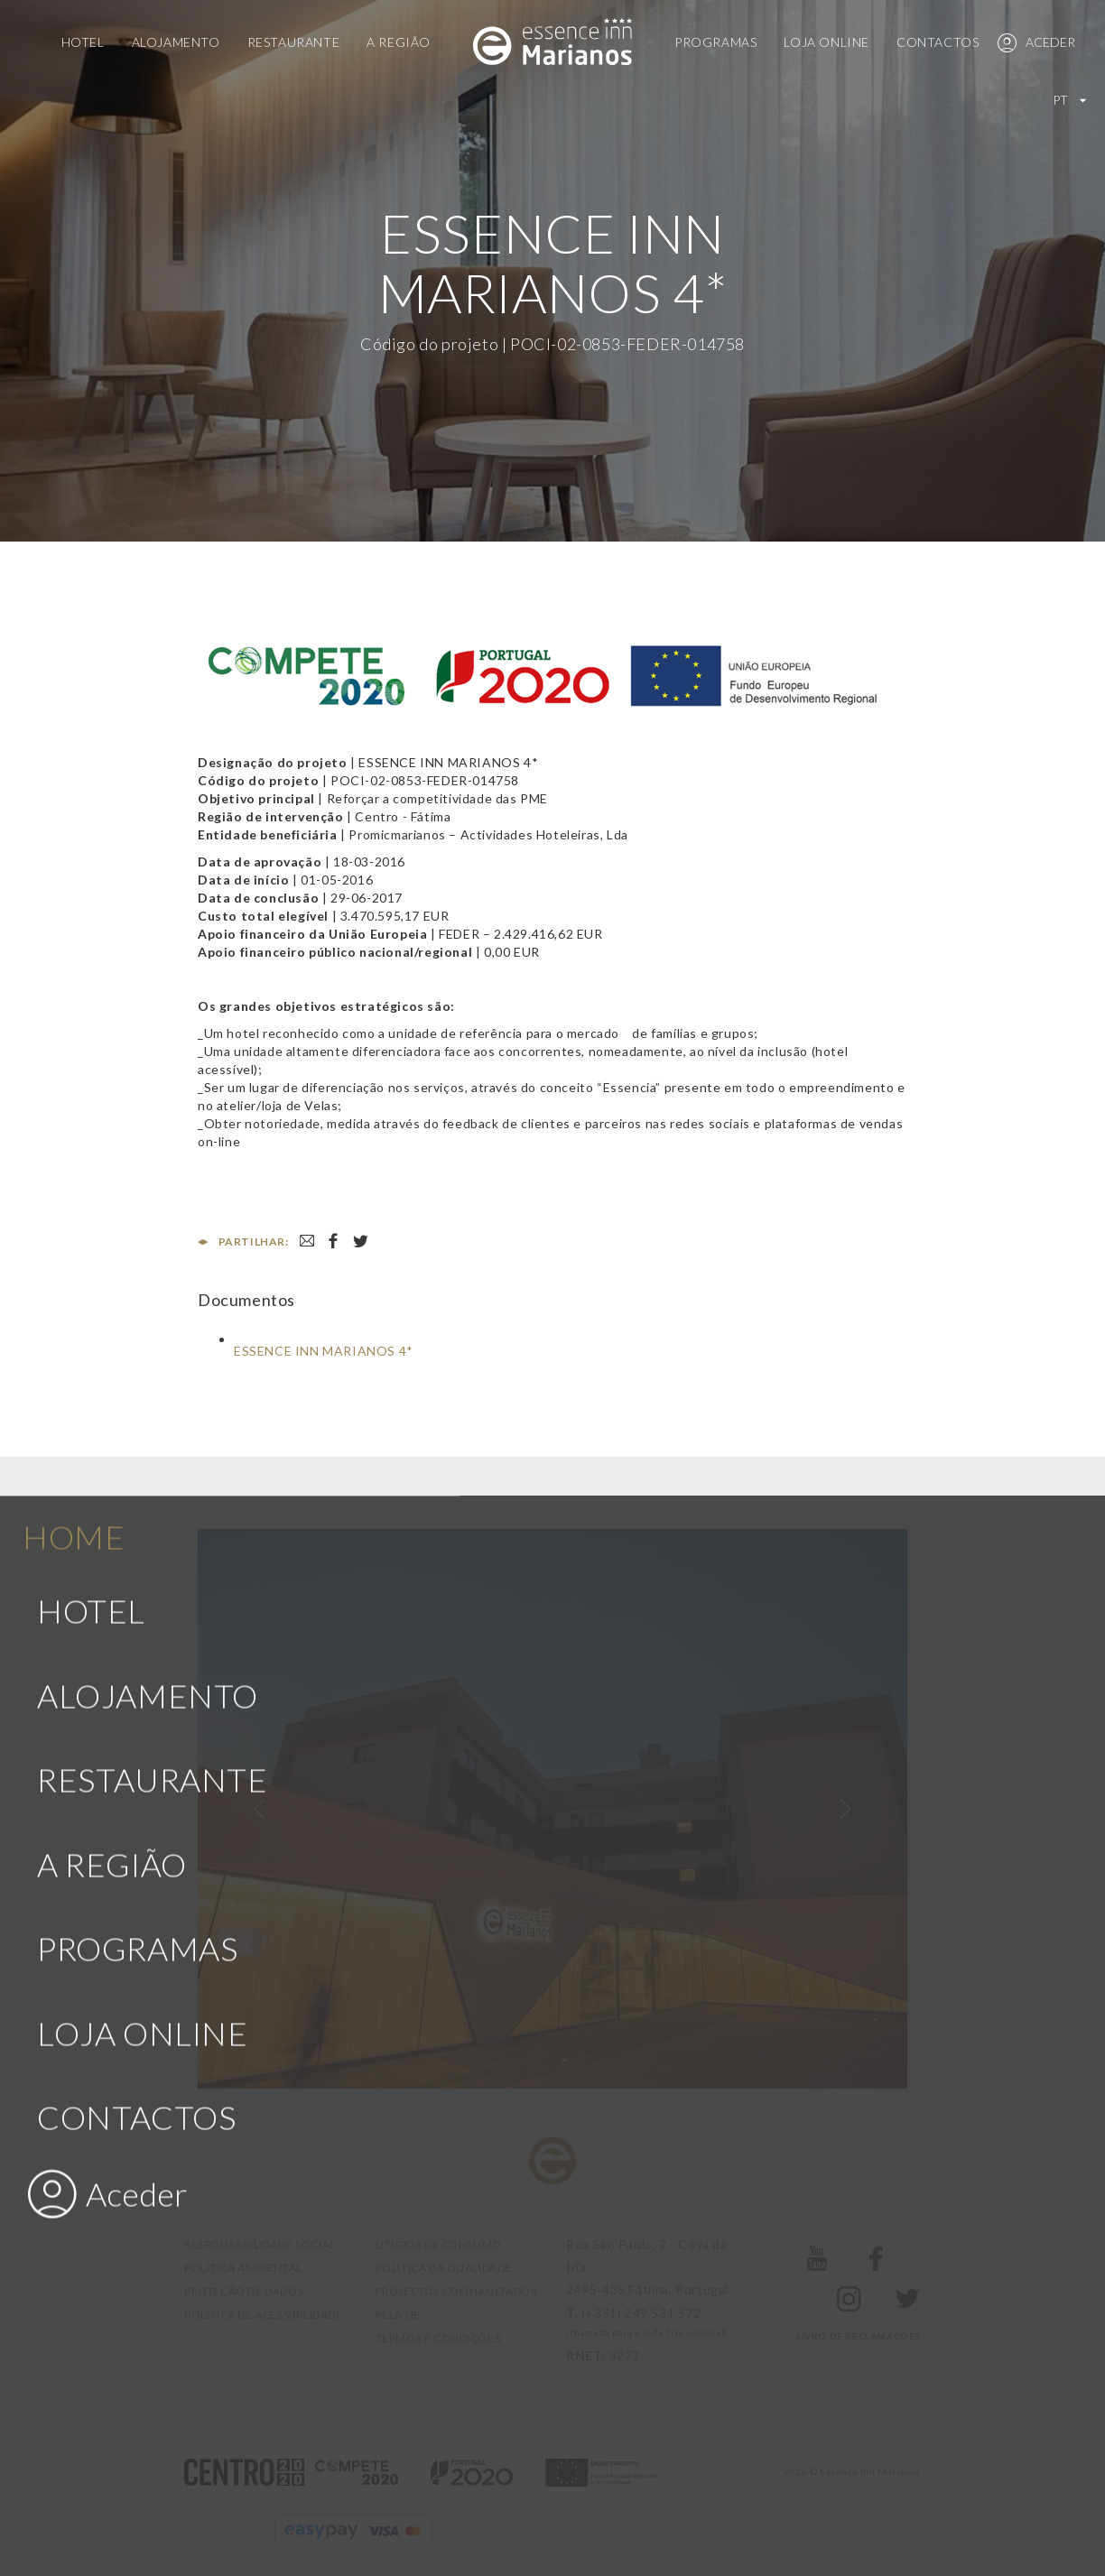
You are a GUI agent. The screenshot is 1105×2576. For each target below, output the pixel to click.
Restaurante (293, 42)
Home (74, 1002)
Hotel (83, 42)
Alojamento (176, 42)
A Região (399, 42)
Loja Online (826, 42)
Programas (715, 42)
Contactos (937, 42)
